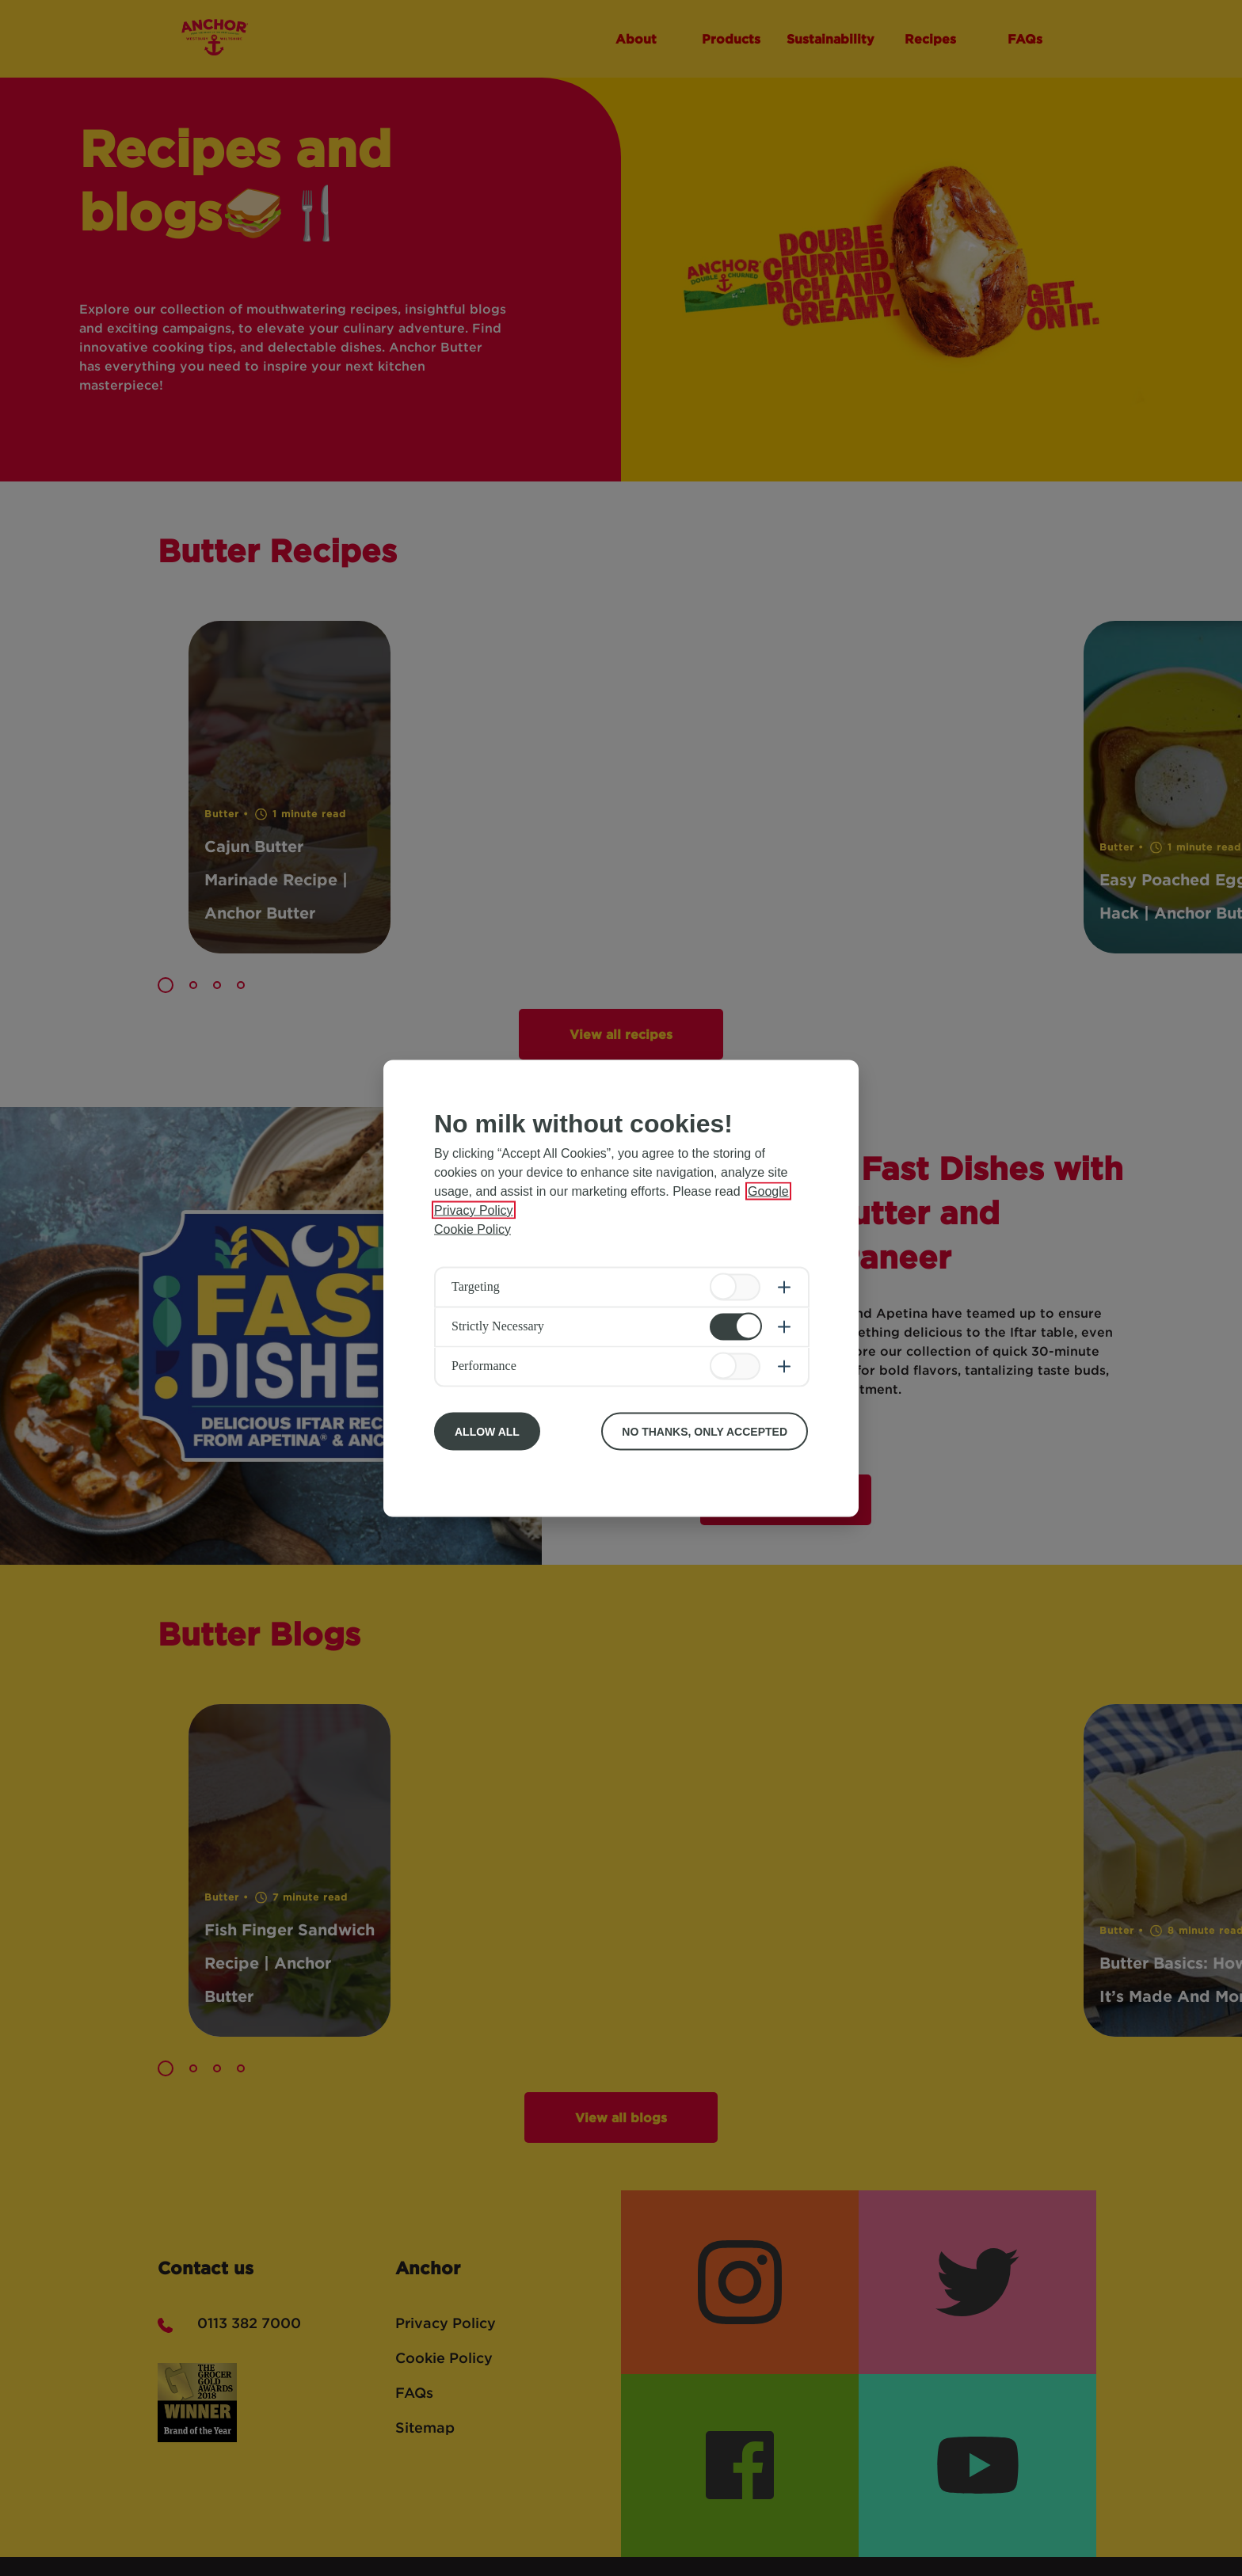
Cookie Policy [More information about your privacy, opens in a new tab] (472, 1228)
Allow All (487, 1431)
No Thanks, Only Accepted (704, 1431)
